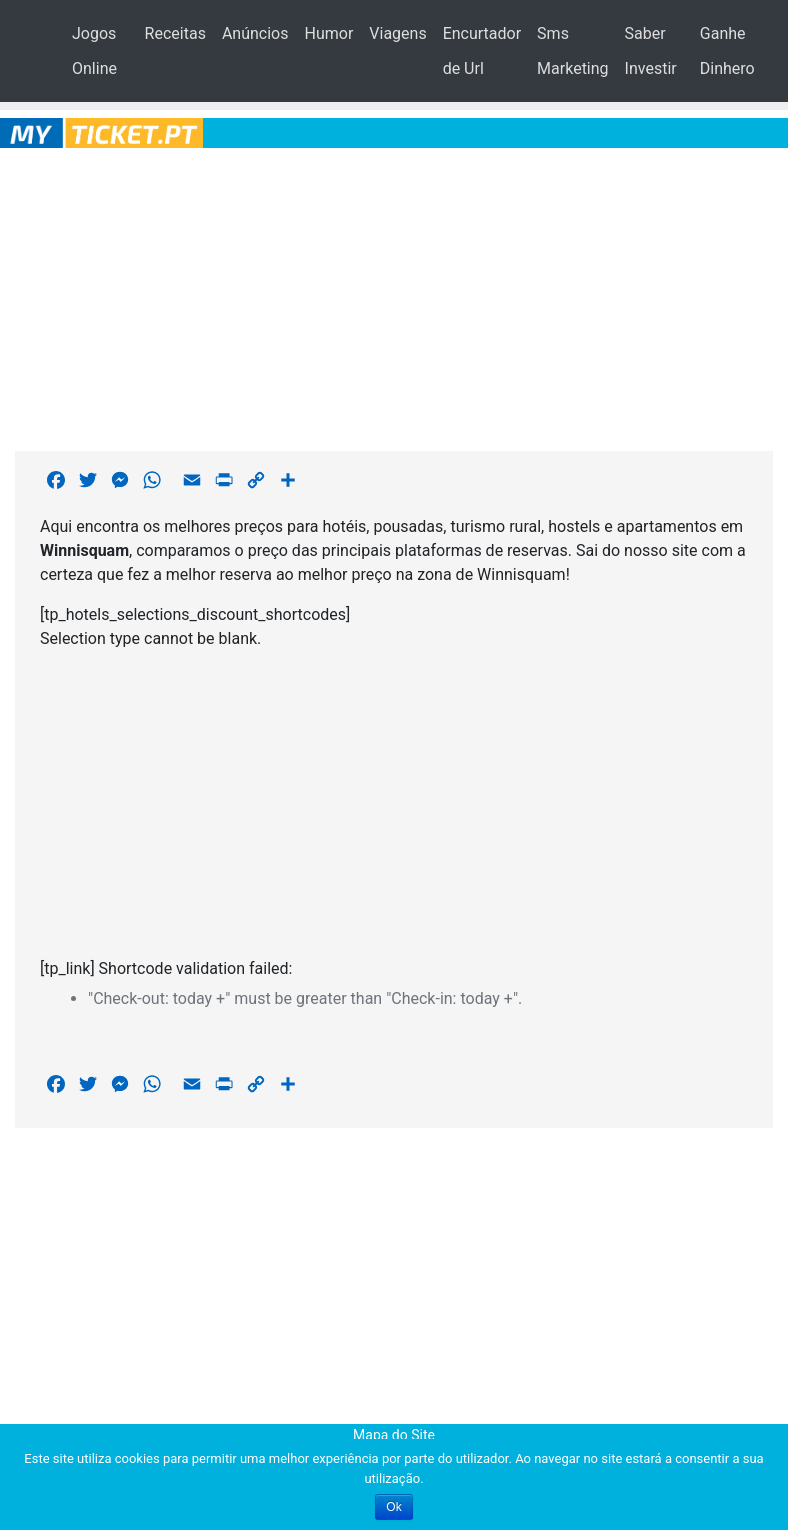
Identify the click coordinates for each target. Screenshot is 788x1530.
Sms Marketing (572, 51)
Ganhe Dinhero (727, 51)
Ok (393, 1507)
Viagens (397, 33)
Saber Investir (651, 51)
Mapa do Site (394, 1435)
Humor (328, 33)
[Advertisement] (394, 296)
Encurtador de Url (482, 51)
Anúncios (255, 33)
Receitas (175, 33)
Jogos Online (94, 51)
